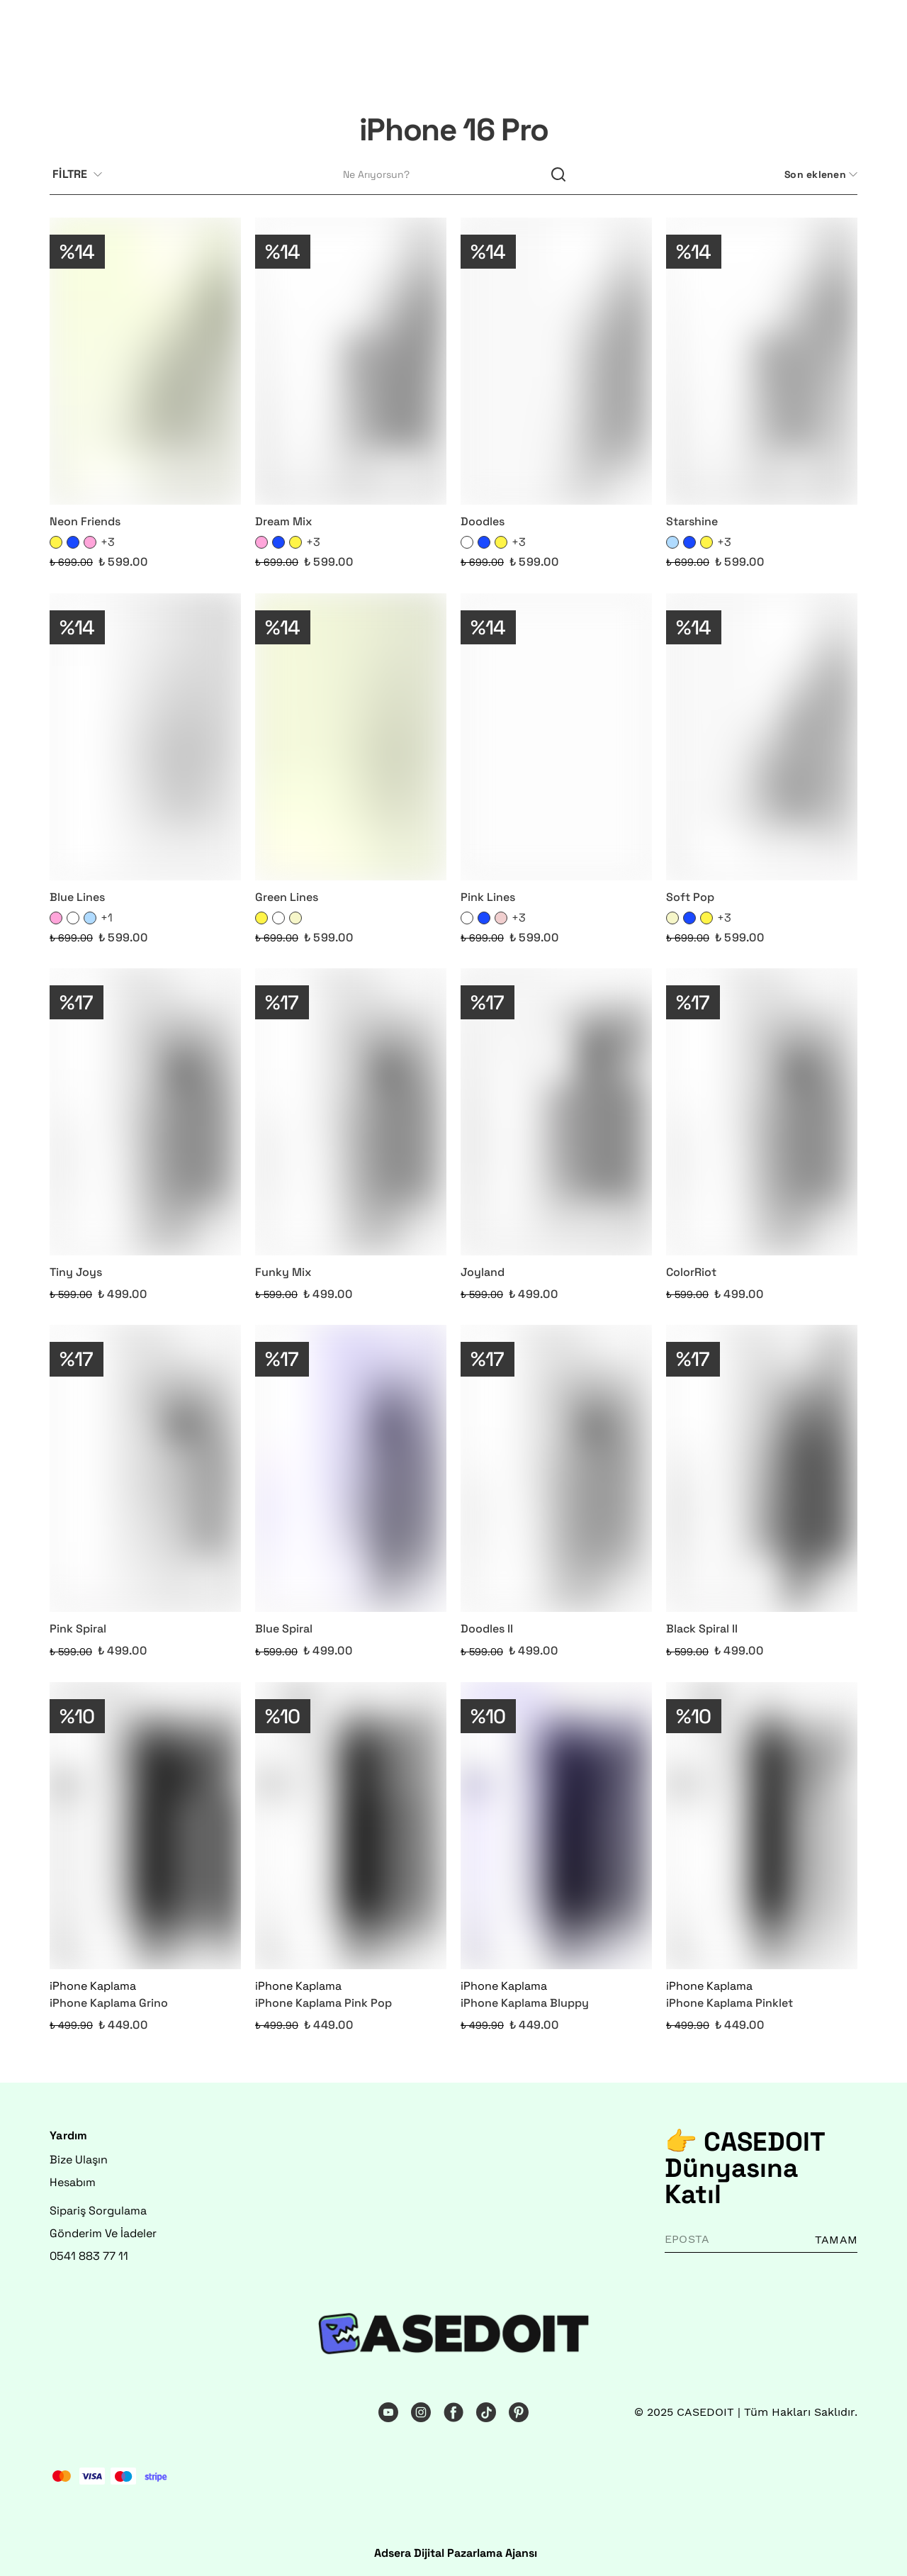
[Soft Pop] (761, 736)
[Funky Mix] (350, 1111)
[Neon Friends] (145, 361)
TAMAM (836, 2239)
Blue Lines (77, 897)
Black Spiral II (702, 1628)
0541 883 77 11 (89, 2256)
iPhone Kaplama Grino (109, 2002)
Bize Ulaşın (79, 2159)
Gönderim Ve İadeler (103, 2233)
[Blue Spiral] (350, 1468)
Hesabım (73, 2182)
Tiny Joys (76, 1272)
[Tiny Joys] (145, 1111)
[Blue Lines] (145, 736)
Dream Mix (283, 521)
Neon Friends (85, 521)
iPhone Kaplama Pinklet (729, 2002)
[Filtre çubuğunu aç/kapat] (83, 175)
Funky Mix (283, 1272)
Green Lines (286, 897)
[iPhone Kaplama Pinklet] (761, 1825)
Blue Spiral (283, 1628)
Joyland (483, 1272)
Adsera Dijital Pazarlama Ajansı (455, 2553)
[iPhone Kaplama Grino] (145, 1825)
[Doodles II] (556, 1468)
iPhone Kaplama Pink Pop (323, 2002)
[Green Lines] (350, 736)
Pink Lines (488, 897)
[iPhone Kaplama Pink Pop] (350, 1825)
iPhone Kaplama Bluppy (525, 2002)
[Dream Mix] (350, 361)
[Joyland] (556, 1111)
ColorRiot (691, 1272)
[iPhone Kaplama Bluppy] (556, 1825)
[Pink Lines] (556, 736)
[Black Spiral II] (761, 1468)
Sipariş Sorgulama (98, 2210)
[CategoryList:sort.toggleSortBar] (819, 174)
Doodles (483, 521)
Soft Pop (690, 897)
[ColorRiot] (761, 1111)
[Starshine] (761, 361)
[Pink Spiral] (145, 1468)
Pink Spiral (78, 1628)
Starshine (692, 521)
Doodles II (487, 1628)
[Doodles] (556, 361)
